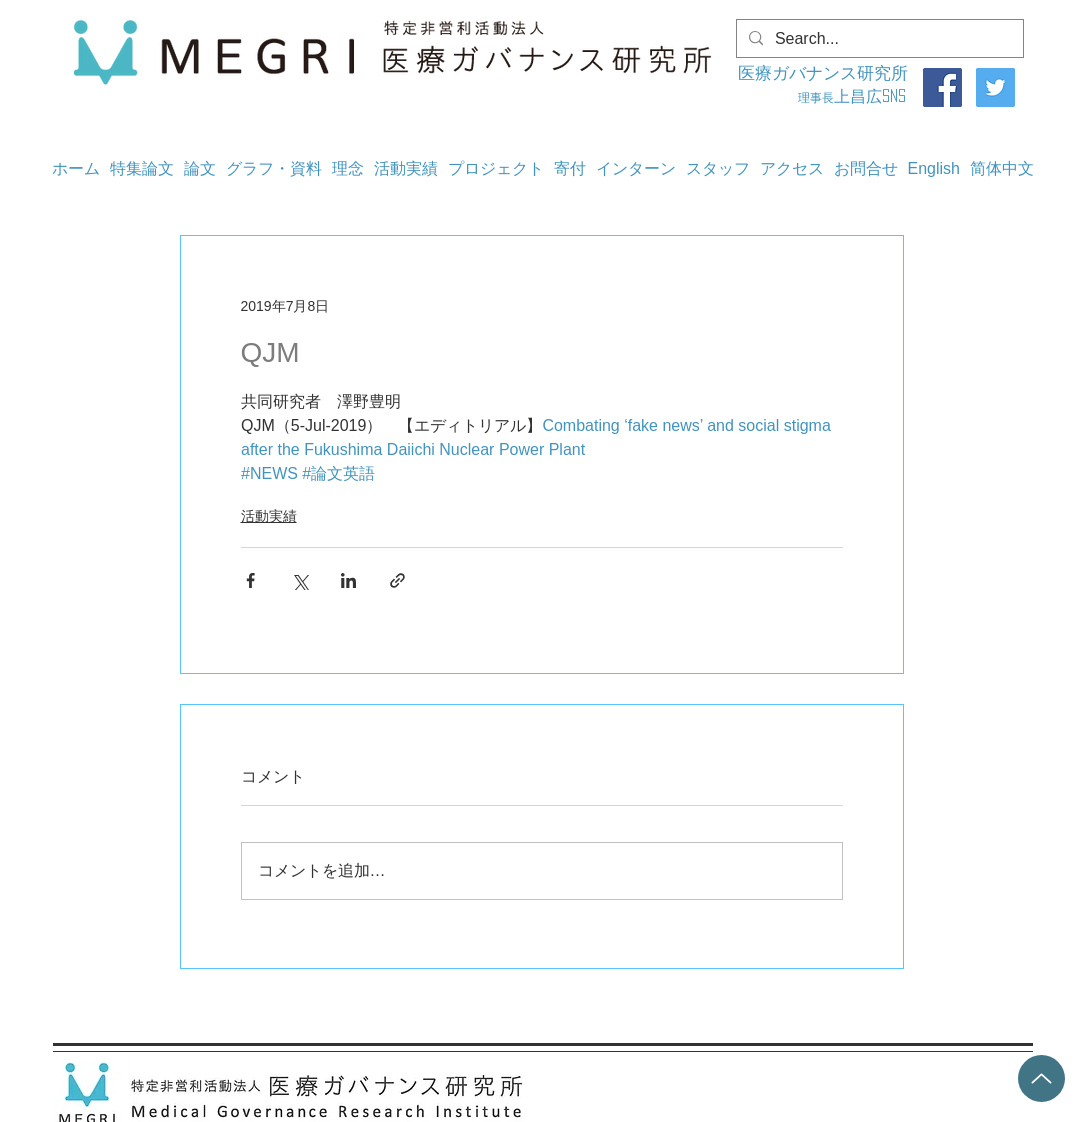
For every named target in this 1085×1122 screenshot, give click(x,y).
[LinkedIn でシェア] (348, 580)
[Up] (1041, 1078)
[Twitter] (995, 87)
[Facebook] (942, 87)
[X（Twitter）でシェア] (299, 580)
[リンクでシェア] (397, 580)
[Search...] (878, 39)
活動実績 (269, 516)
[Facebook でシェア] (250, 580)
